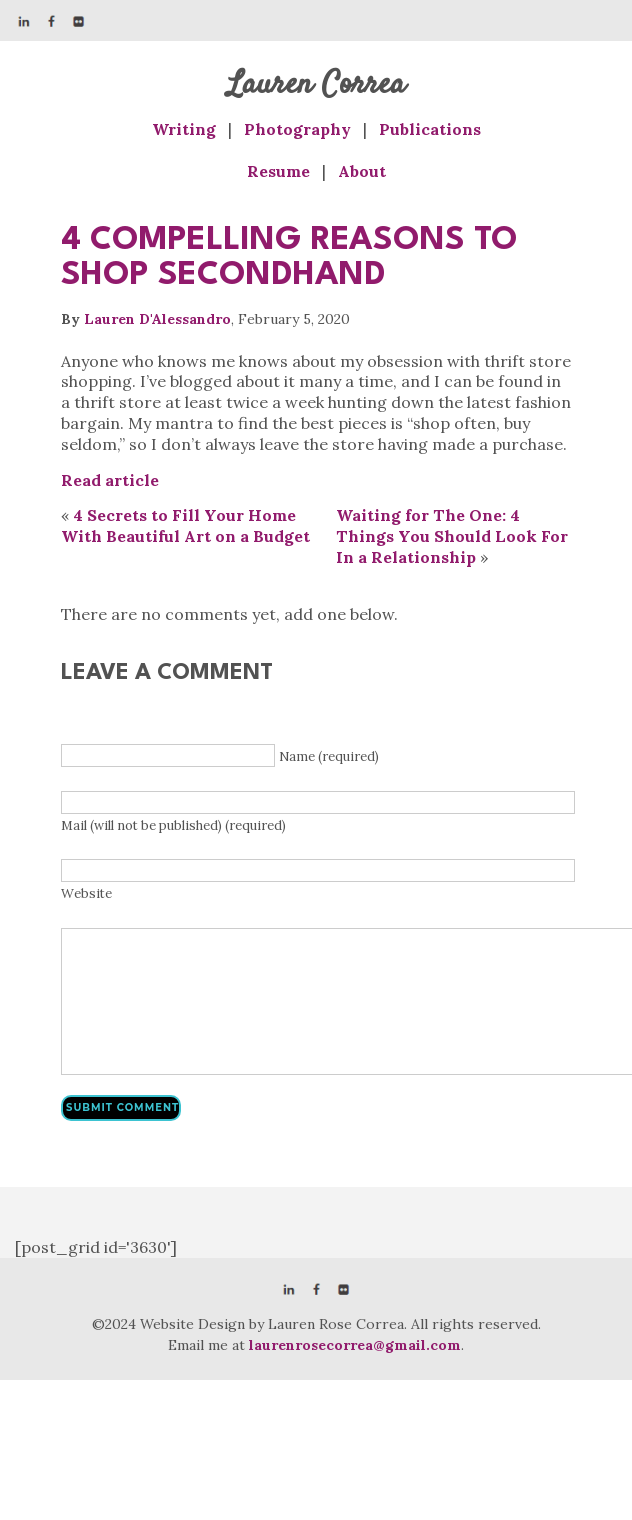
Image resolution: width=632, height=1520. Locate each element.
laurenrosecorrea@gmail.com (355, 1345)
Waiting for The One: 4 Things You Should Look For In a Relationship (452, 536)
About (362, 171)
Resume (278, 171)
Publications (430, 129)
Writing (184, 129)
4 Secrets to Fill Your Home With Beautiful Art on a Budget (185, 525)
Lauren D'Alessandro (157, 319)
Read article (110, 480)
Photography (297, 129)
